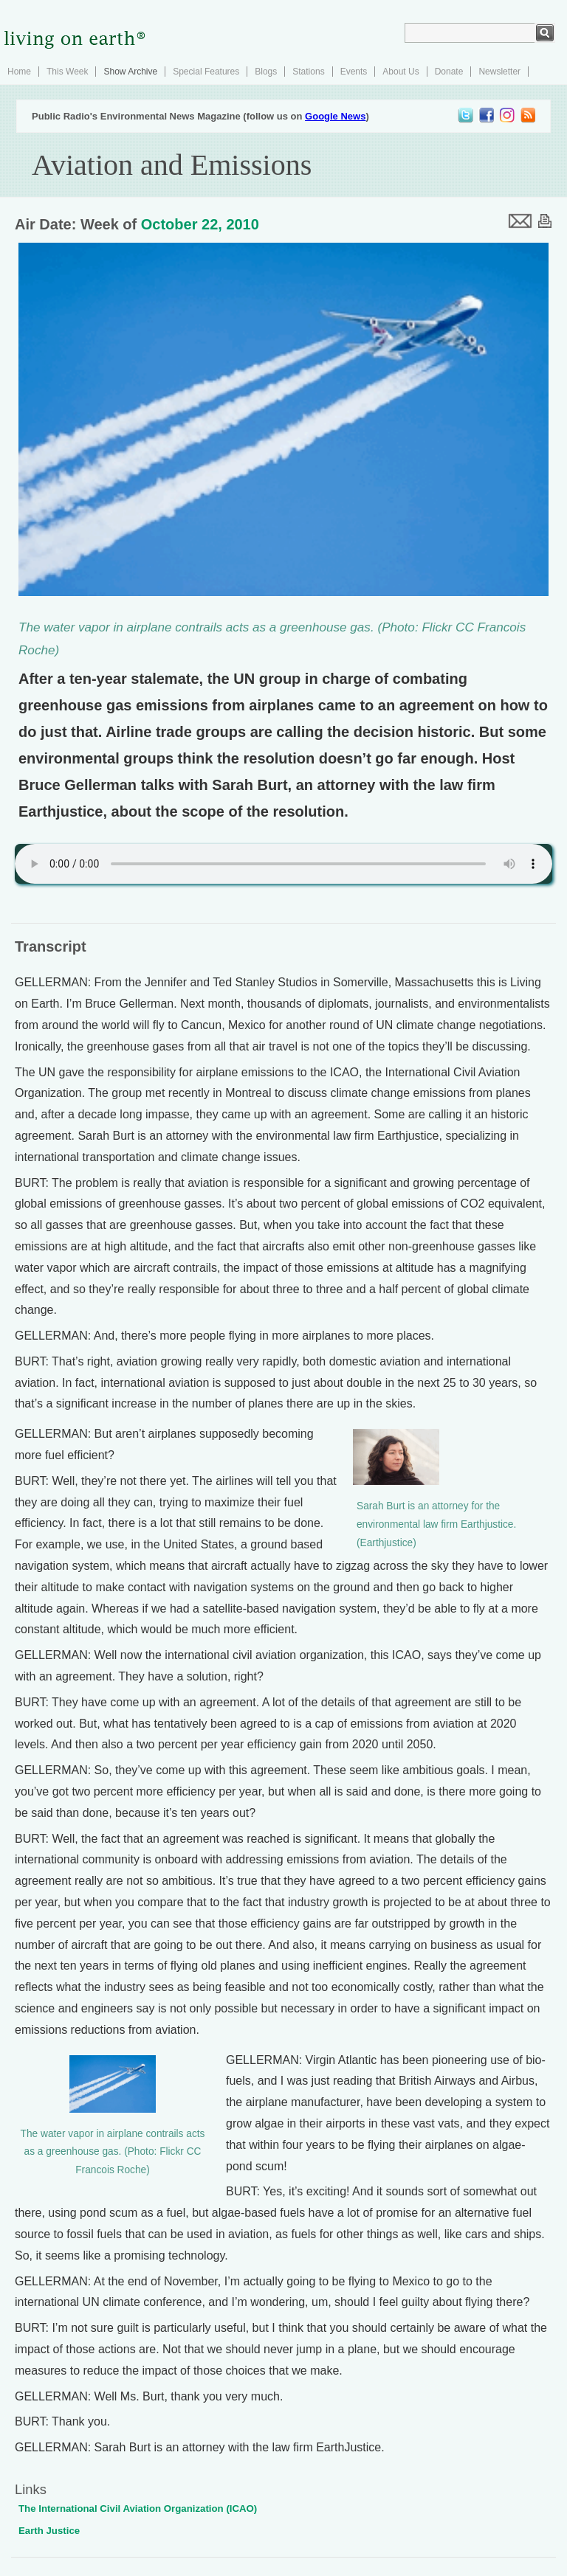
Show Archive (130, 71)
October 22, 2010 (200, 224)
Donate (449, 71)
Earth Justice (49, 2530)
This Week (67, 71)
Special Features (206, 71)
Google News (335, 116)
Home (19, 71)
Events (354, 71)
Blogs (266, 71)
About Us (400, 71)
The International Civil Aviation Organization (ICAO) (137, 2508)
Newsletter (499, 71)
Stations (308, 71)
